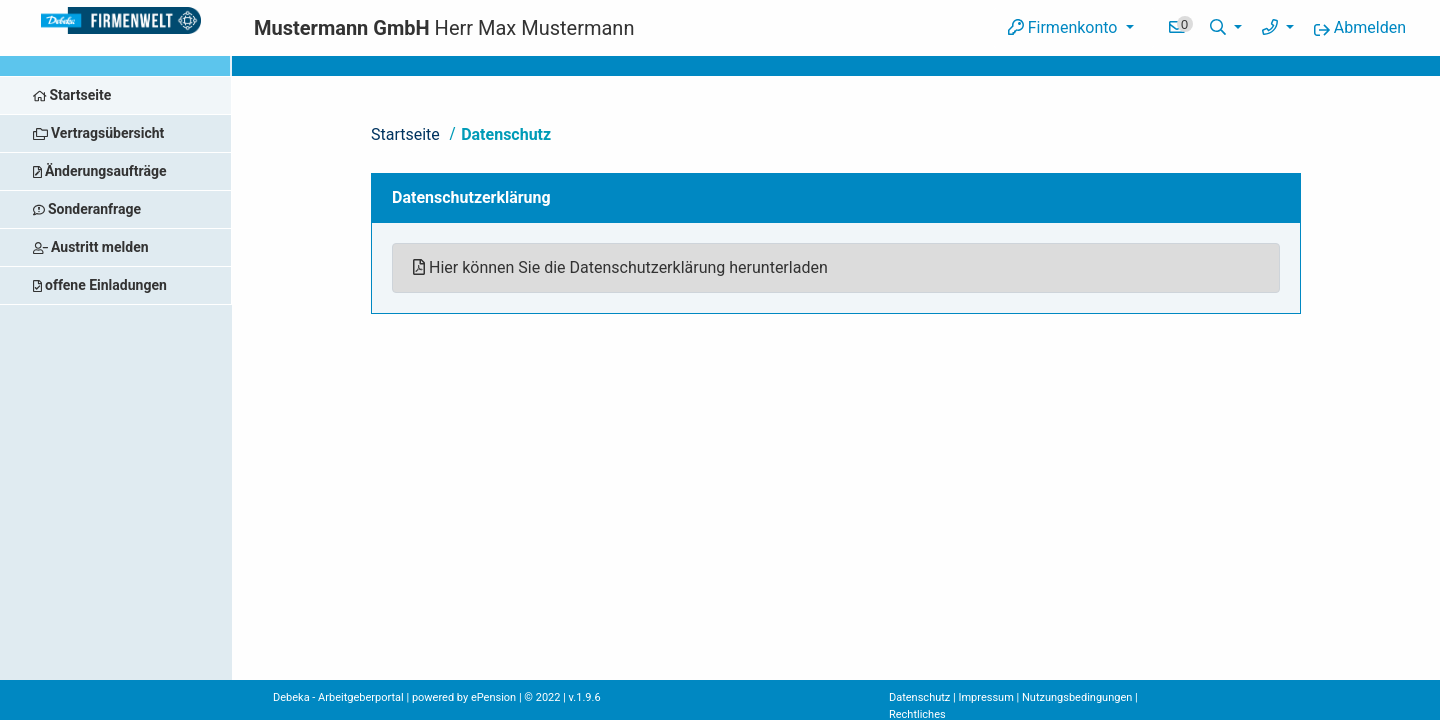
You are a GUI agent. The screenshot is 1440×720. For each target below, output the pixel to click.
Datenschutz (506, 134)
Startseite (405, 134)
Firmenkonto (1065, 27)
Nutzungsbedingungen (1077, 697)
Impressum (985, 697)
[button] (1226, 28)
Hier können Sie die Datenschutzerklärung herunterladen (620, 267)
